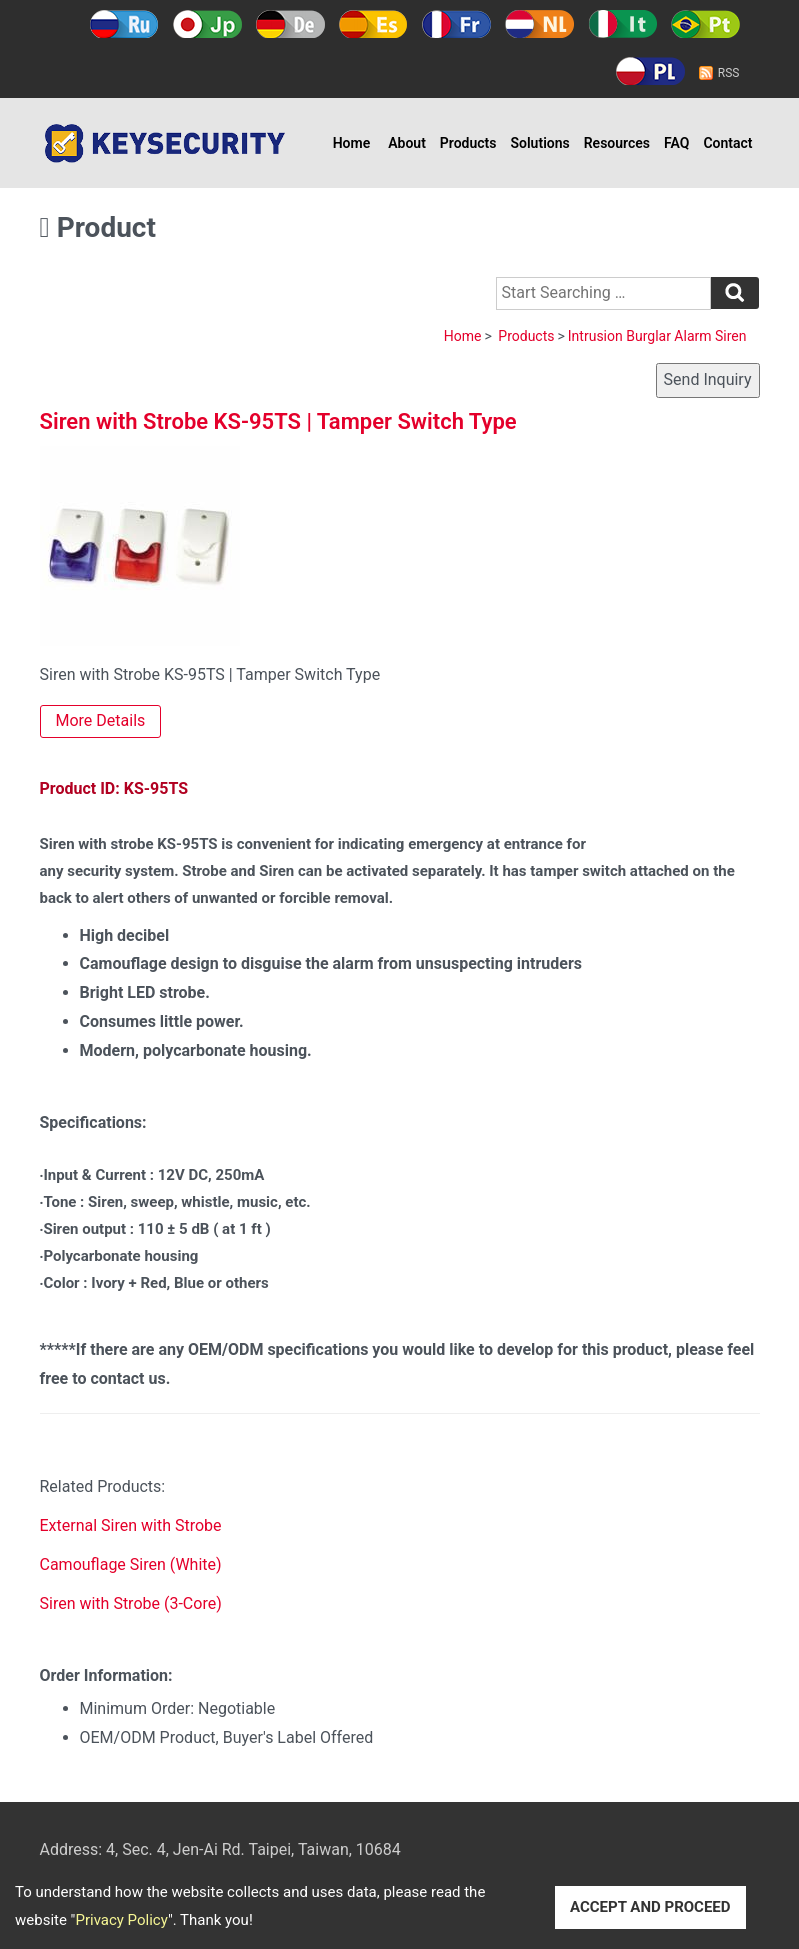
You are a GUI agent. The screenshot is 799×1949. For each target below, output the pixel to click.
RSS (729, 73)
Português (705, 24)
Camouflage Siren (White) (131, 1564)
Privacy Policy (121, 1920)
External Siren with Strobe (131, 1525)
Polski (650, 71)
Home (352, 143)
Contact (727, 143)
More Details (101, 720)
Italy (622, 24)
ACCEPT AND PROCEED (650, 1907)
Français (456, 24)
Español (373, 24)
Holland (539, 24)
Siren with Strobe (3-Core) (131, 1603)
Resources (617, 143)
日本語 (207, 24)
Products (468, 143)
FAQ (676, 143)
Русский (124, 24)
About (407, 143)
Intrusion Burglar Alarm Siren (657, 336)
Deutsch (290, 24)
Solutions (540, 143)
